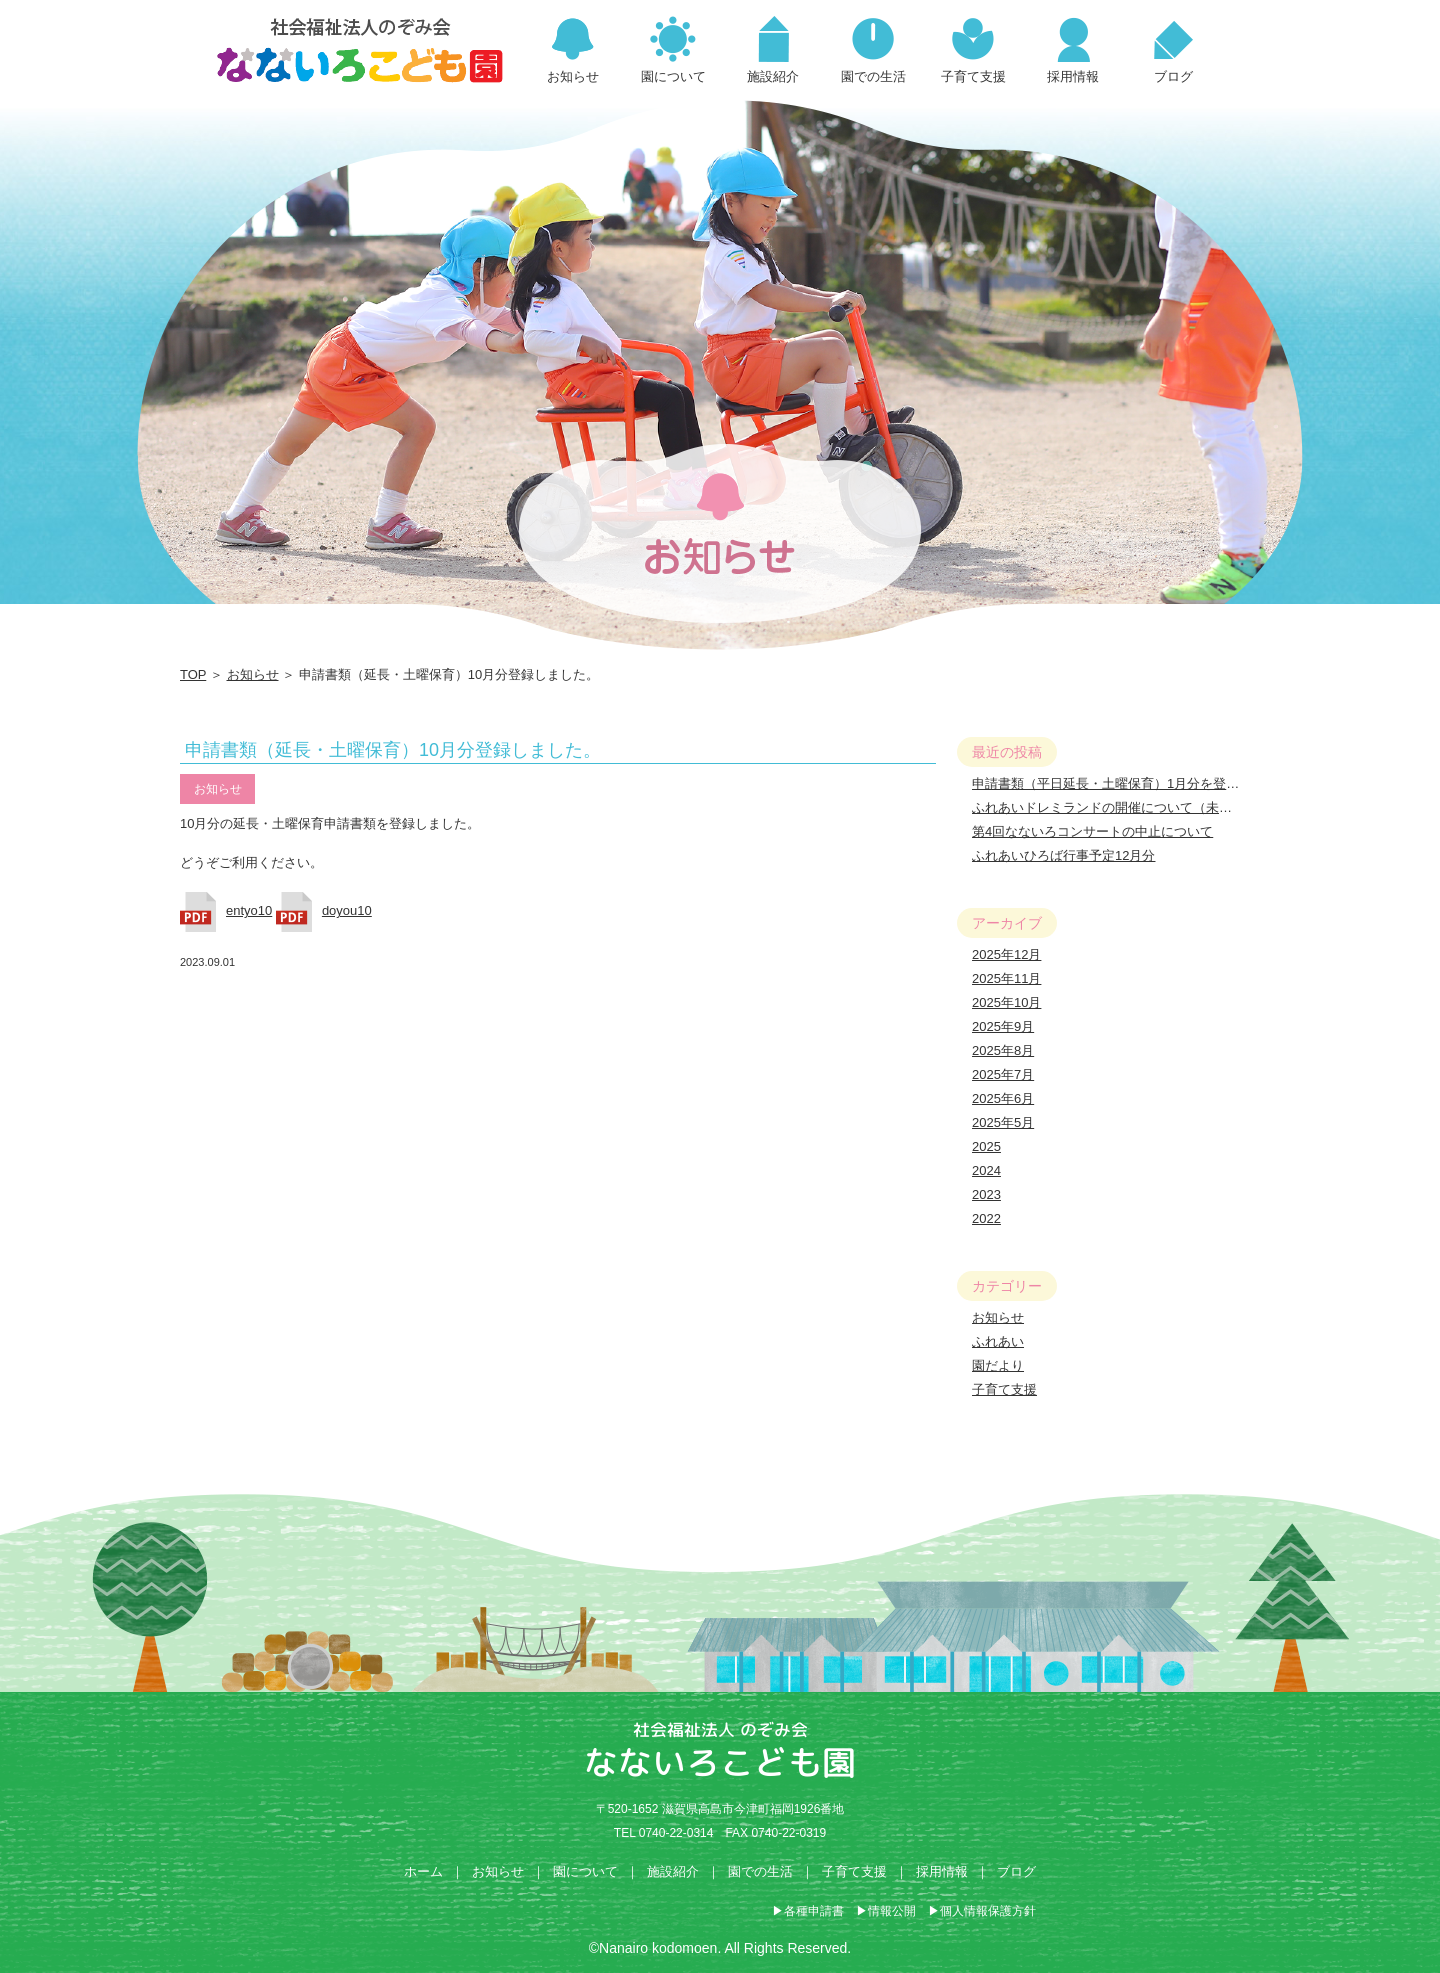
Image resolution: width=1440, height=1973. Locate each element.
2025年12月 (1006, 954)
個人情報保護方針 (988, 1911)
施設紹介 (673, 1871)
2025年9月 (1003, 1026)
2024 (986, 1170)
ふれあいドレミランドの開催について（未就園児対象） (1134, 807)
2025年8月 (1003, 1050)
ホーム (423, 1871)
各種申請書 (814, 1911)
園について (585, 1871)
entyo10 (249, 910)
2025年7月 (1003, 1074)
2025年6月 (1003, 1098)
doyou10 (347, 910)
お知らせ (253, 674)
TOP (193, 674)
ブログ (1016, 1871)
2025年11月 (1006, 978)
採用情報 (942, 1871)
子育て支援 (1004, 1389)
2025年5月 (1003, 1122)
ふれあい (998, 1341)
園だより (998, 1365)
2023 (986, 1194)
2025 (986, 1146)
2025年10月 (1006, 1002)
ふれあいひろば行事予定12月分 (1063, 855)
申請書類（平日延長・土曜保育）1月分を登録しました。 (1138, 783)
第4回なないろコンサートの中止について (1092, 831)
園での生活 (760, 1871)
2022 (986, 1218)
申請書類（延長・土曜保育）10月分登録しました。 (393, 750)
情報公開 (892, 1911)
